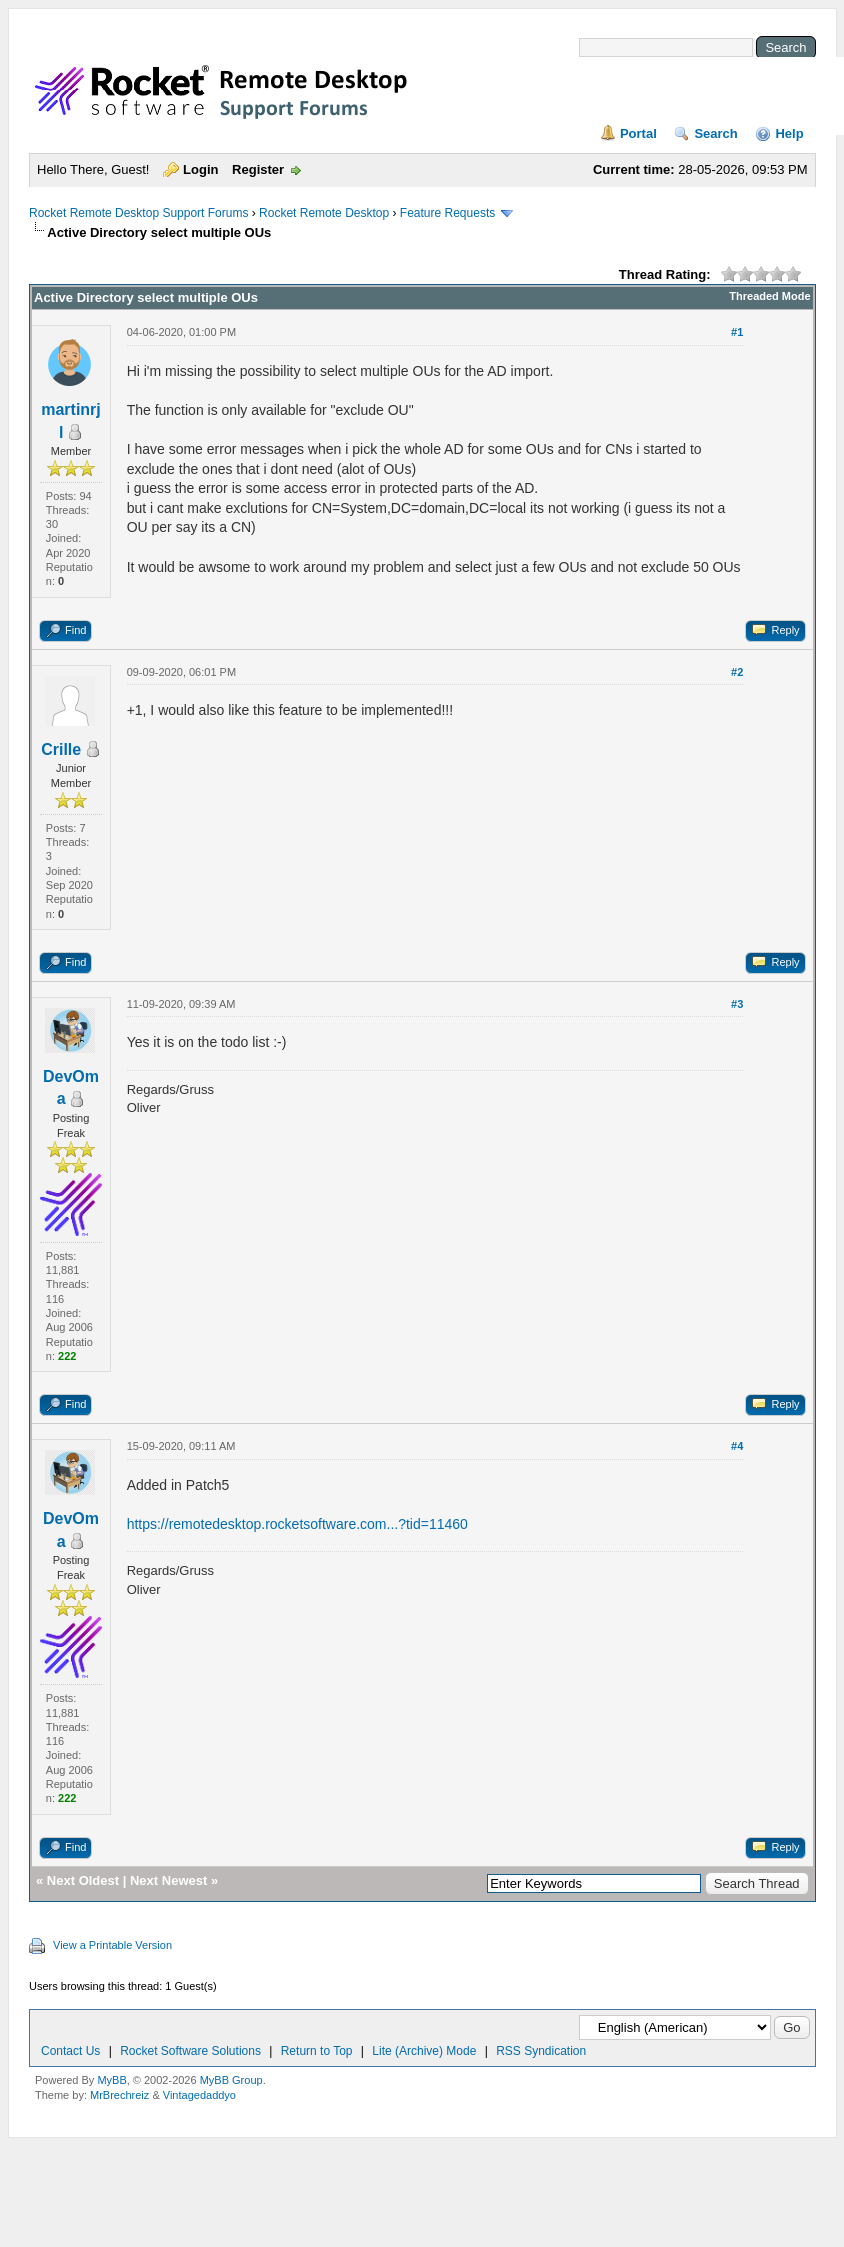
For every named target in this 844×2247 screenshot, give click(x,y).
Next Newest (168, 1880)
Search (715, 133)
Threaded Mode (769, 296)
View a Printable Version (112, 1945)
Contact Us (70, 2051)
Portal (638, 133)
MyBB (111, 2080)
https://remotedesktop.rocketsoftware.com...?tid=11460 (297, 1524)
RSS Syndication (541, 2051)
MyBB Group (231, 2080)
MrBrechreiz (119, 2095)
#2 (737, 672)
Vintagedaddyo (199, 2095)
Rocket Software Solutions (190, 2051)
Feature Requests (447, 213)
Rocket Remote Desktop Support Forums (138, 213)
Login (200, 169)
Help (789, 133)
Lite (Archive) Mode (424, 2051)
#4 (737, 1446)
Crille (61, 749)
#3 (737, 1004)
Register (258, 169)
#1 (737, 332)
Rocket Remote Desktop (324, 213)
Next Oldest (83, 1880)
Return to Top (317, 2051)
